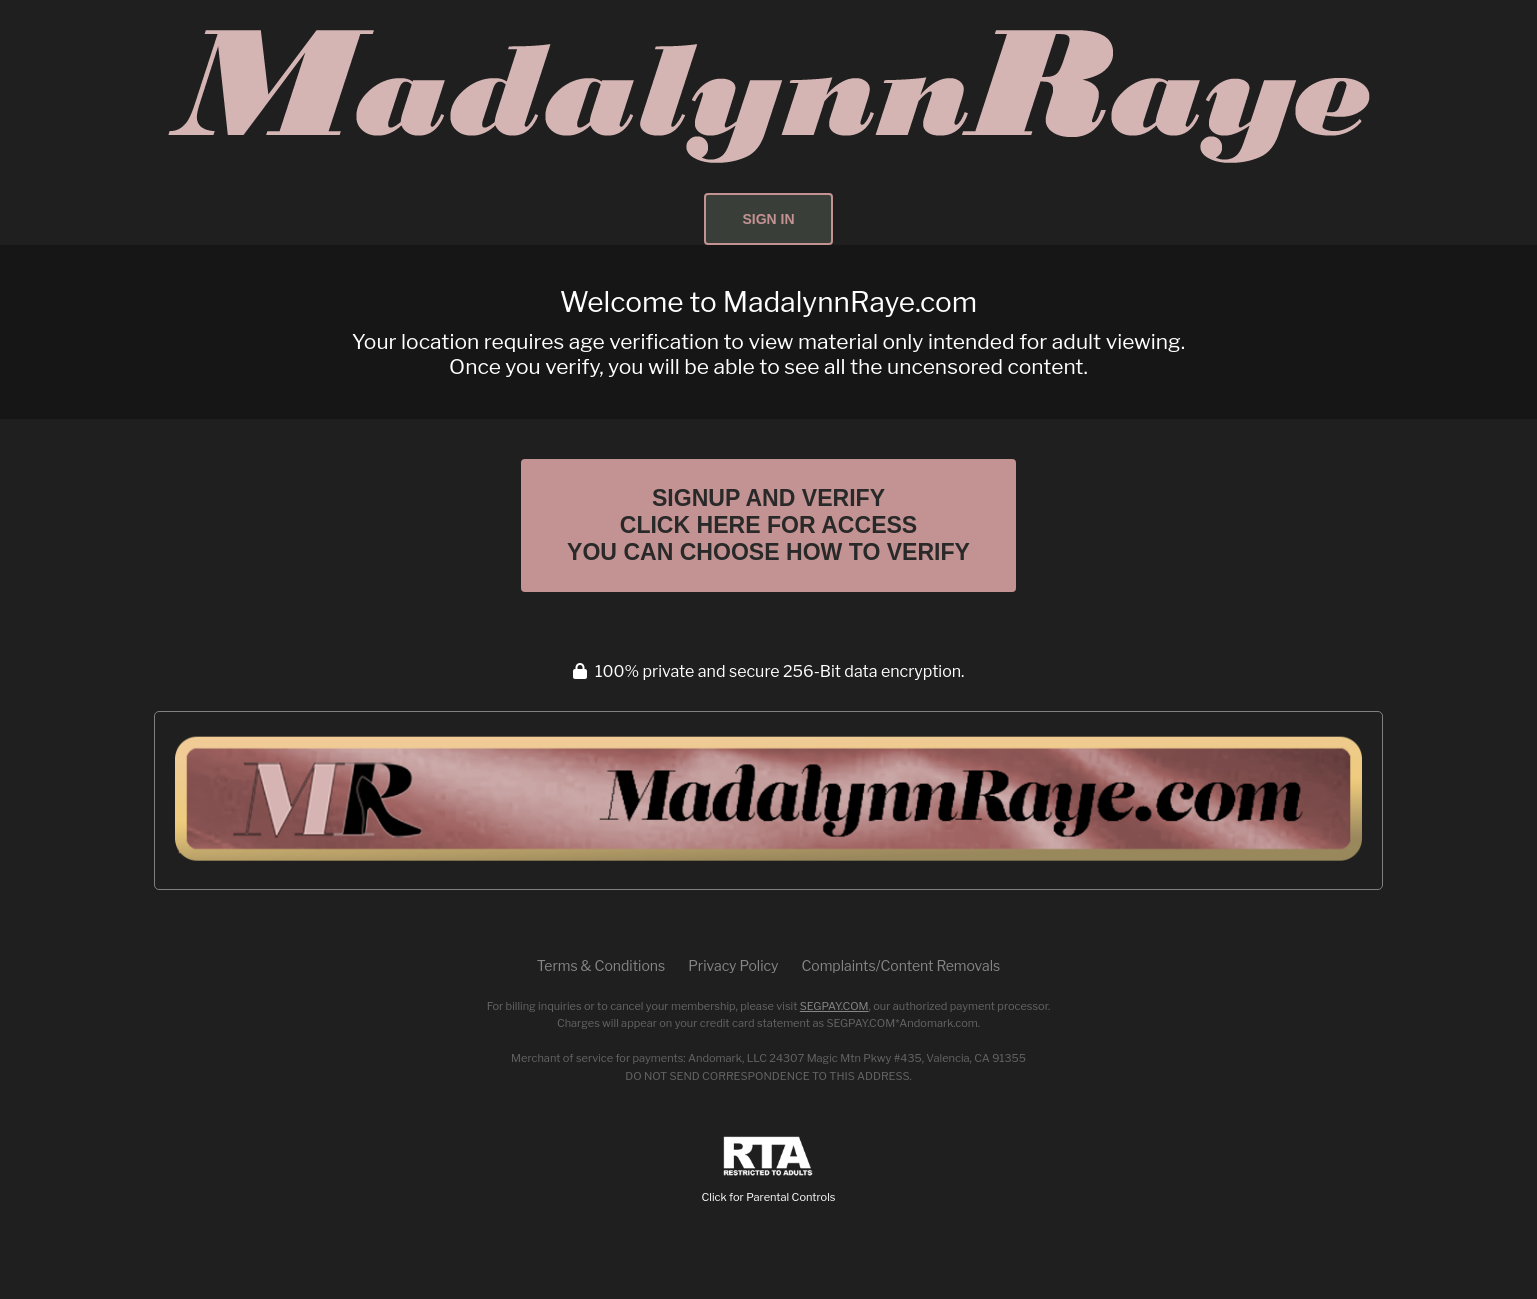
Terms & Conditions (601, 965)
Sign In (768, 219)
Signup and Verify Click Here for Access (768, 525)
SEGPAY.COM (834, 1006)
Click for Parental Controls (769, 1170)
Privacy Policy (733, 965)
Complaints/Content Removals (900, 965)
